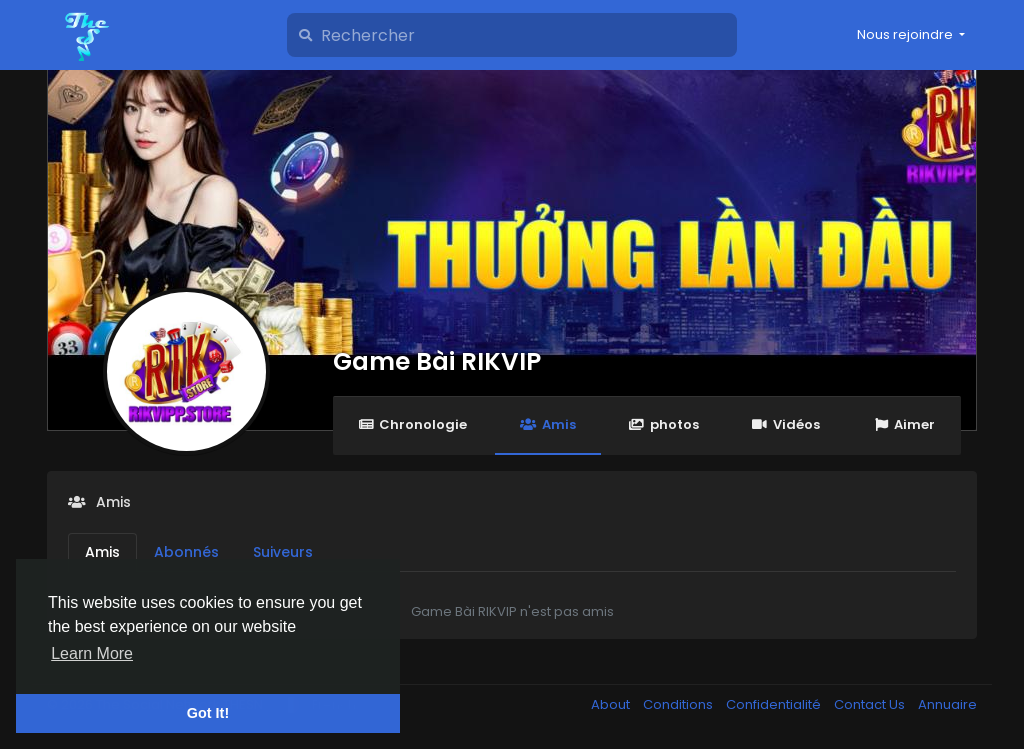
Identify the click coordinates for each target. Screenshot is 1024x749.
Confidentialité (775, 704)
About (612, 704)
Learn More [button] (92, 653)
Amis (547, 424)
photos (664, 424)
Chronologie (412, 424)
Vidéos (786, 424)
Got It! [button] (208, 713)
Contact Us (871, 704)
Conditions (679, 704)
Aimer (904, 424)
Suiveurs (283, 552)
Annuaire (947, 704)
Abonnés (186, 552)
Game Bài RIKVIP (437, 361)
